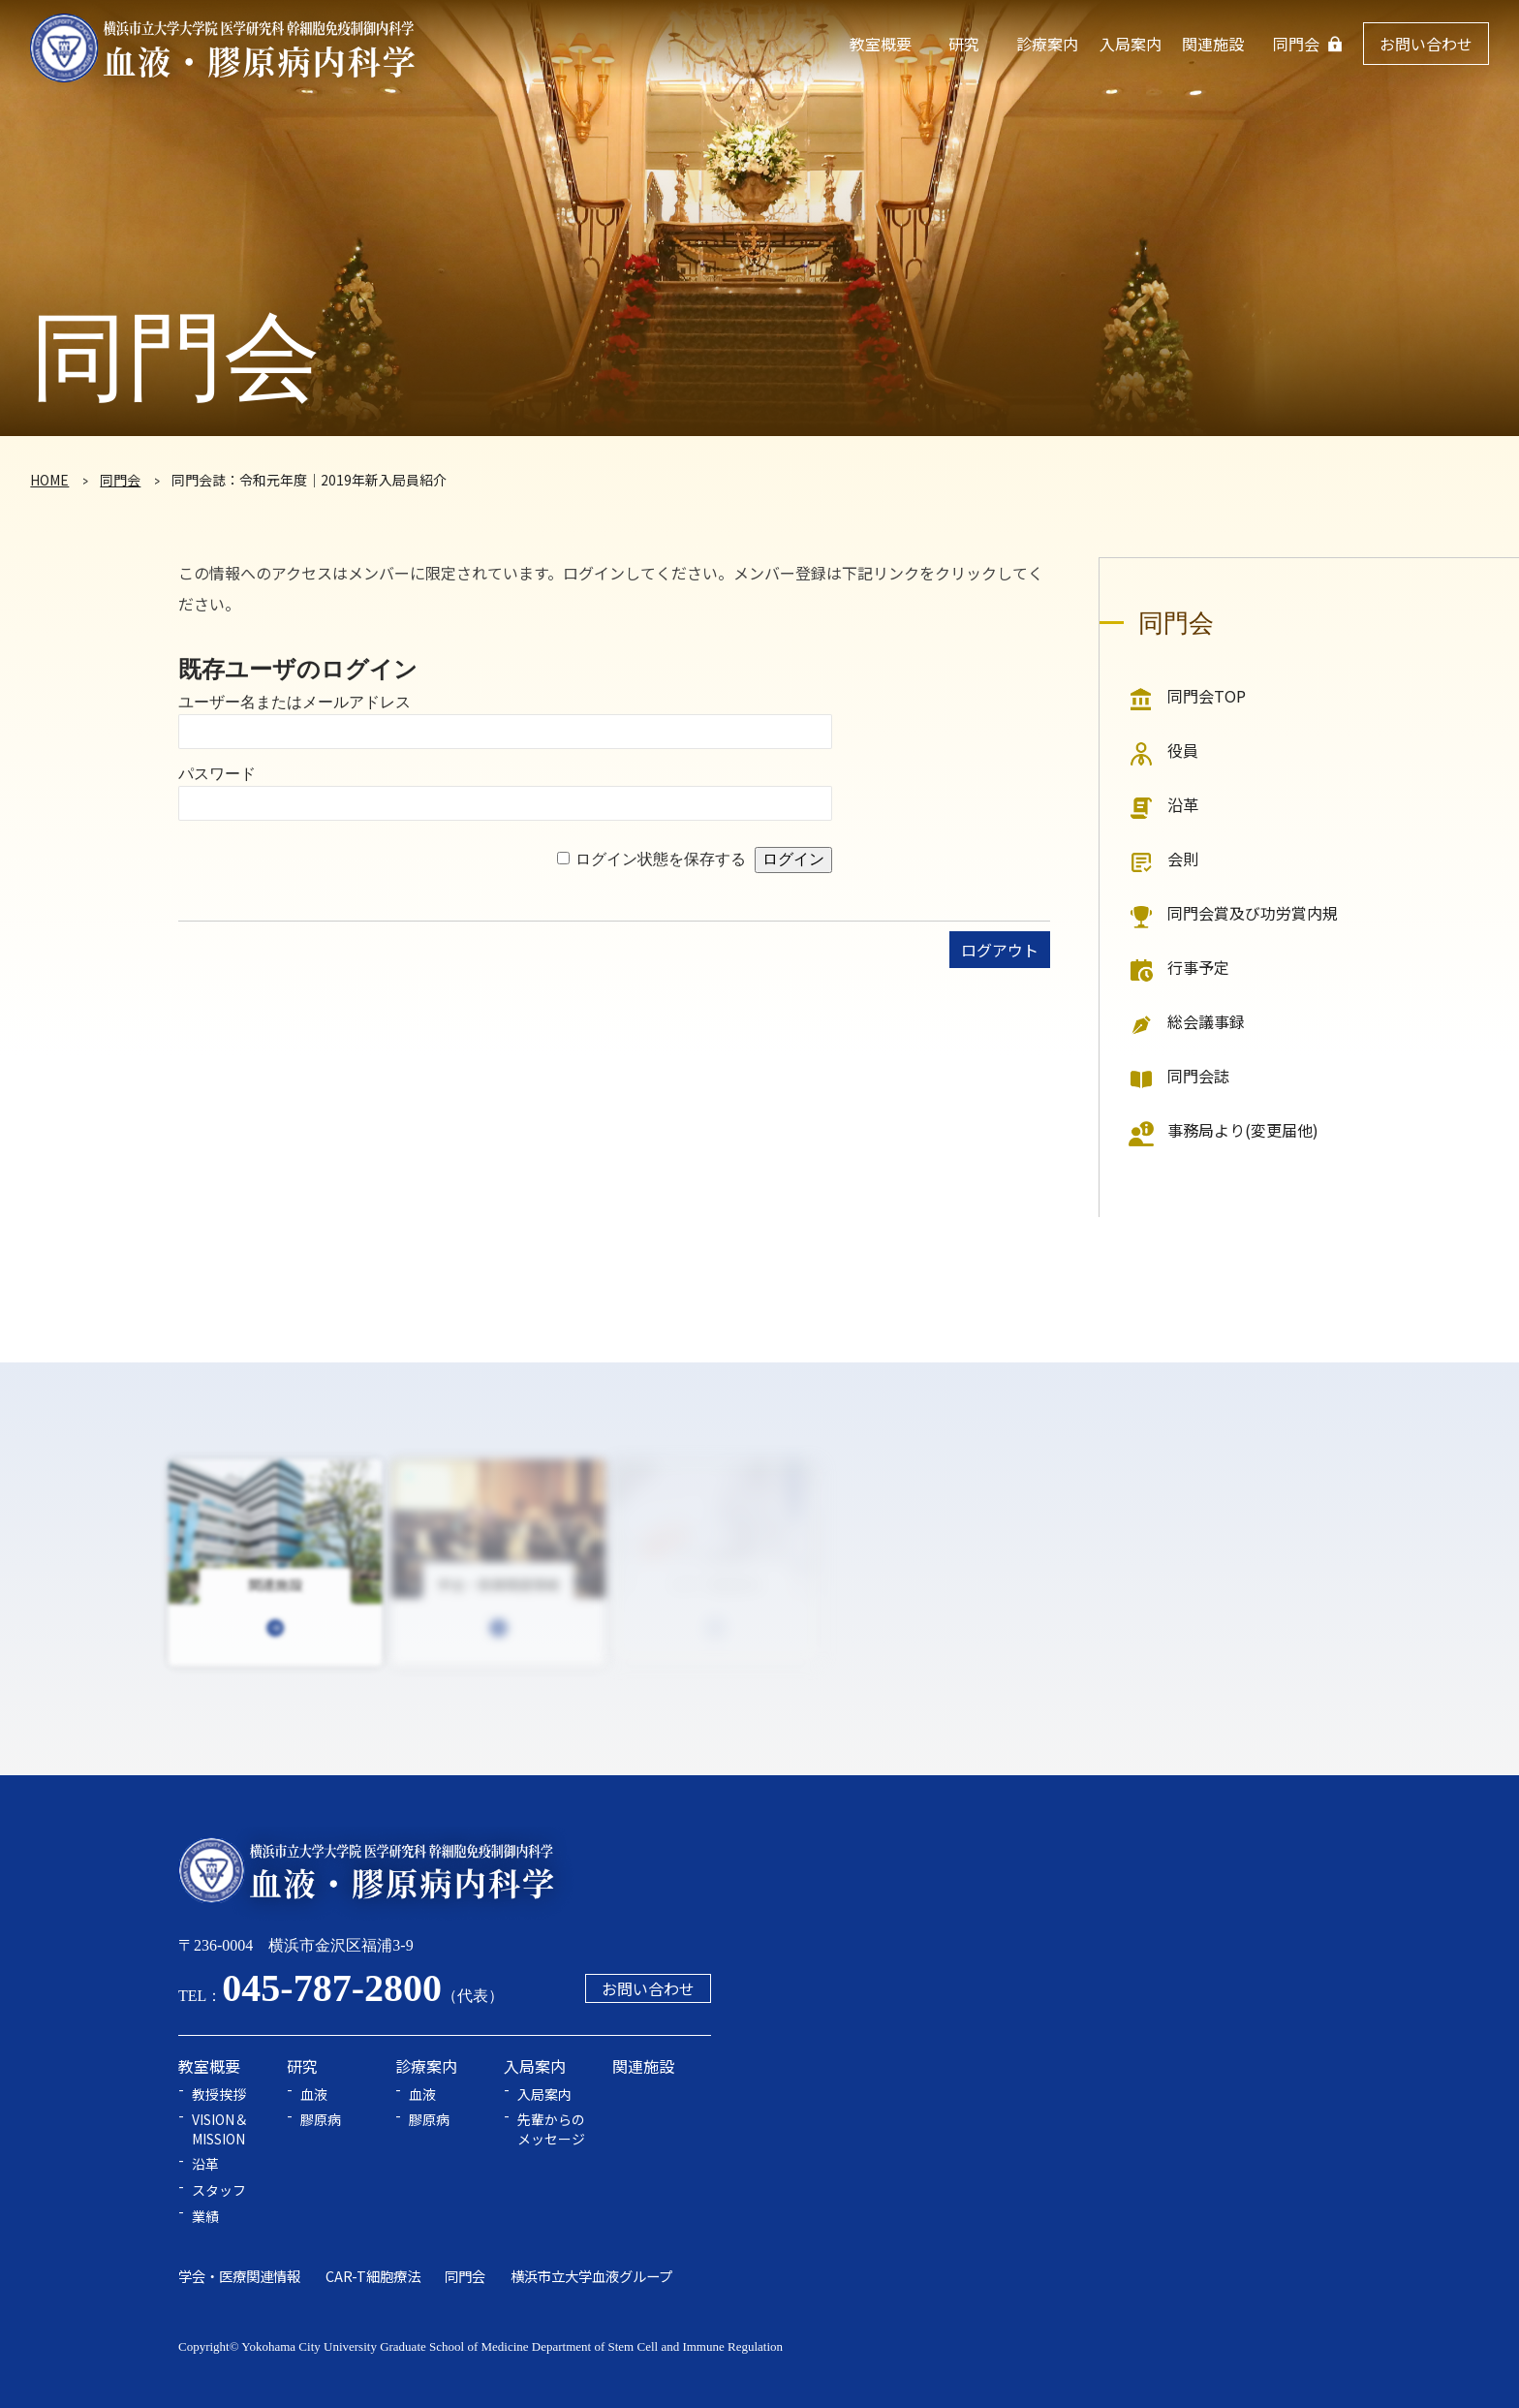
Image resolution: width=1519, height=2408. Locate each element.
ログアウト (999, 949)
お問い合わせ (1426, 43)
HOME (49, 479)
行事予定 (1198, 967)
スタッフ (219, 2190)
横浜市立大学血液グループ (591, 2276)
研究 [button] (963, 43)
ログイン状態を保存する (660, 859)
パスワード (217, 774)
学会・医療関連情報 (239, 2276)
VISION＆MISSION (220, 2129)
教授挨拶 (219, 2094)
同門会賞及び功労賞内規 (1252, 912)
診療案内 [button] (1047, 43)
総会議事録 (1206, 1021)
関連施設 (1213, 43)
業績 (205, 2216)
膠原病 (320, 2120)
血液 (313, 2094)
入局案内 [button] (1131, 43)
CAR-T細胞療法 (373, 2276)
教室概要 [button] (881, 43)
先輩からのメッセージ (551, 2129)
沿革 (1182, 804)
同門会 (1296, 43)
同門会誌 (1198, 1075)
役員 (1182, 750)
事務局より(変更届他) (1242, 1129)
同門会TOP (1206, 695)
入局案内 (544, 2094)
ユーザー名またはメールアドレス (294, 702)
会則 (1182, 858)
